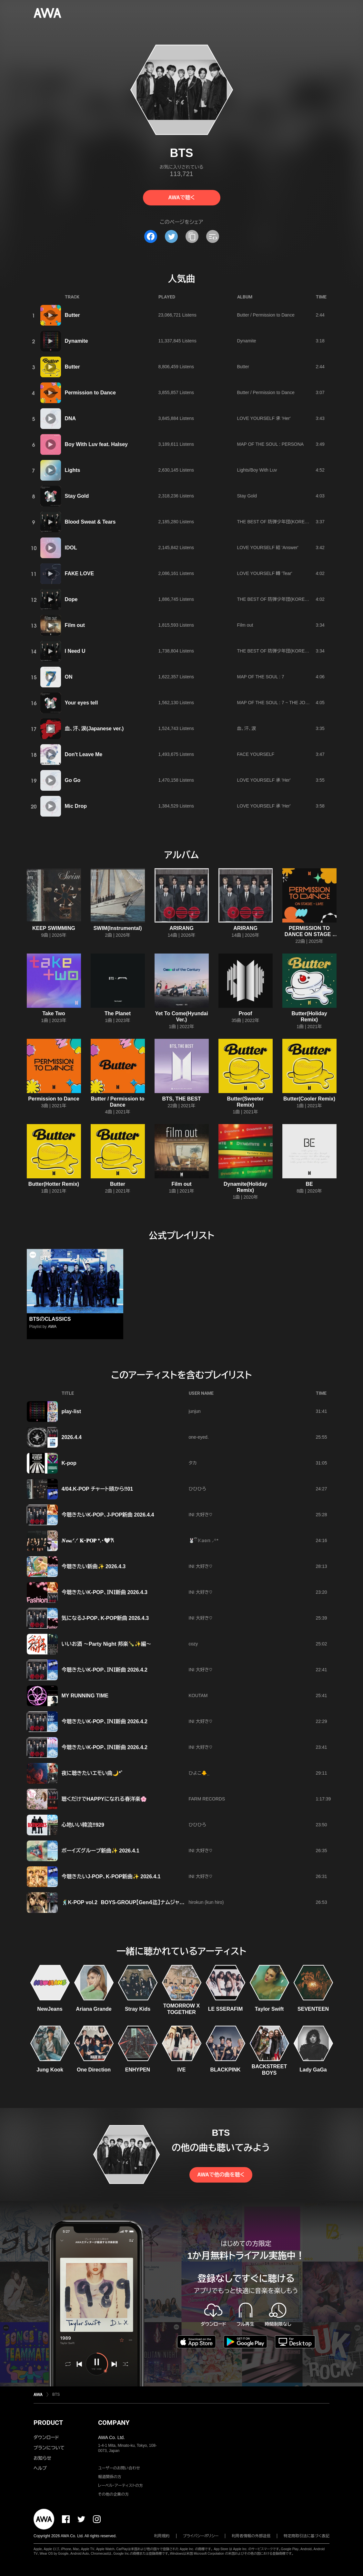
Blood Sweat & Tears (90, 522)
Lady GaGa (313, 2069)
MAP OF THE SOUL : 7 (260, 676)
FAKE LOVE (79, 573)
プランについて (49, 2447)
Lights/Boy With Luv (257, 470)
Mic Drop (76, 806)
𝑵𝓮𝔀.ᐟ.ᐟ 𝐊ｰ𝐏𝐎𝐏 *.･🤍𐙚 (88, 1540)
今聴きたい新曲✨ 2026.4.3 (94, 1566)
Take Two (53, 1013)
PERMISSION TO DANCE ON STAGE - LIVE (309, 934)
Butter (72, 315)
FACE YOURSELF (256, 754)
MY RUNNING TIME (85, 1695)
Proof (245, 1013)
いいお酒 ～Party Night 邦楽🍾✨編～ (106, 1644)
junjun (195, 1411)
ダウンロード (46, 2437)
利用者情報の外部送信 (251, 2536)
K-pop (69, 1463)
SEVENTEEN (313, 2009)
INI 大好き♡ (200, 1514)
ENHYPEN (137, 2069)
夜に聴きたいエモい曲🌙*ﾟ (93, 1773)
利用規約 (162, 2536)
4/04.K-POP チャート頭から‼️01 (97, 1489)
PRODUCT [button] (48, 2422)
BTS (56, 2394)
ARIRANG (181, 928)
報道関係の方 (109, 2477)
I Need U (75, 651)
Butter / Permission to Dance (266, 315)
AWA (52, 1326)
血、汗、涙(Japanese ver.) (94, 728)
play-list (71, 1411)
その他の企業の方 (113, 2494)
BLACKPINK (225, 2069)
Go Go (73, 780)
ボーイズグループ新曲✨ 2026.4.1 (100, 1850)
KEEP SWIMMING (53, 928)
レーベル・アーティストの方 (120, 2485)
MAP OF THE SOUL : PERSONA (270, 444)
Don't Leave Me (84, 754)
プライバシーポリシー (201, 2536)
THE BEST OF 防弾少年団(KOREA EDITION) (283, 521)
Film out (75, 625)
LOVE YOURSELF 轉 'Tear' (264, 573)
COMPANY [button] (113, 2422)
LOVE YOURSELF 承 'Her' (264, 418)
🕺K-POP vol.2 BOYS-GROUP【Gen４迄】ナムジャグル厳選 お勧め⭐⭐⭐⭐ (153, 1902)
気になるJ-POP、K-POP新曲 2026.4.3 (105, 1618)
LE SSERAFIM (225, 2009)
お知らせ (42, 2458)
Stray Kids (137, 2009)
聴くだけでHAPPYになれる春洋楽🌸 (104, 1799)
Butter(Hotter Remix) (53, 1184)
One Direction (94, 2069)
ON (69, 677)
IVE (181, 2069)
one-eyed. (199, 1437)
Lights (72, 470)
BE (309, 1184)
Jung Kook (49, 2069)
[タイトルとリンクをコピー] (192, 236)
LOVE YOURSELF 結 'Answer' (267, 547)
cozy (193, 1643)
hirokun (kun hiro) (206, 1902)
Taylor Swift (269, 2009)
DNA (70, 418)
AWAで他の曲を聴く (220, 2174)
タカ (193, 1462)
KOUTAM (198, 1695)
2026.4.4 (72, 1437)
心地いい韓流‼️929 (83, 1825)
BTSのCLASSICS (50, 1319)
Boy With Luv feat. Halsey (96, 444)
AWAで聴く (181, 197)
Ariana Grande (93, 2009)
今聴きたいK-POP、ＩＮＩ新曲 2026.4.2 (105, 1670)
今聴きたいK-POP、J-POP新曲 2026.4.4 (108, 1514)
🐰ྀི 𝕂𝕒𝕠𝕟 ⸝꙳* (203, 1540)
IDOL (71, 547)
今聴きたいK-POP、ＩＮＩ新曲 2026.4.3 (105, 1592)
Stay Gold (77, 496)
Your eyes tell (81, 702)
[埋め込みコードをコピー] (212, 236)
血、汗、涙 (246, 728)
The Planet (118, 1013)
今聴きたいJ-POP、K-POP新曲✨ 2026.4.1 (111, 1876)
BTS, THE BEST (181, 1098)
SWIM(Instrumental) (117, 928)
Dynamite (76, 341)
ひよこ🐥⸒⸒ (199, 1773)
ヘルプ (40, 2468)
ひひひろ (197, 1488)
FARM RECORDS (207, 1798)
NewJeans (49, 2009)
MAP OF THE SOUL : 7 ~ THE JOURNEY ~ (281, 702)
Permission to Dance (90, 392)
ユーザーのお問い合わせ (119, 2468)
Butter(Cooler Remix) (309, 1098)
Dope (71, 599)
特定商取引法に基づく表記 (306, 2536)
